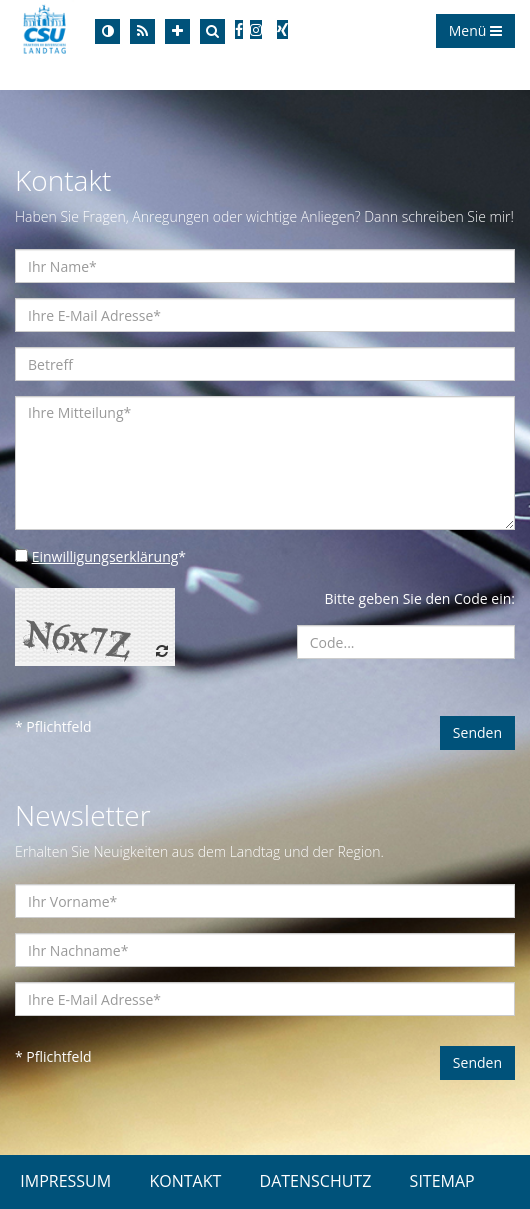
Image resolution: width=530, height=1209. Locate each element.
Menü (475, 30)
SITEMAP (442, 1181)
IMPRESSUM (65, 1181)
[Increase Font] (177, 31)
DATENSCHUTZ (316, 1181)
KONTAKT (185, 1181)
